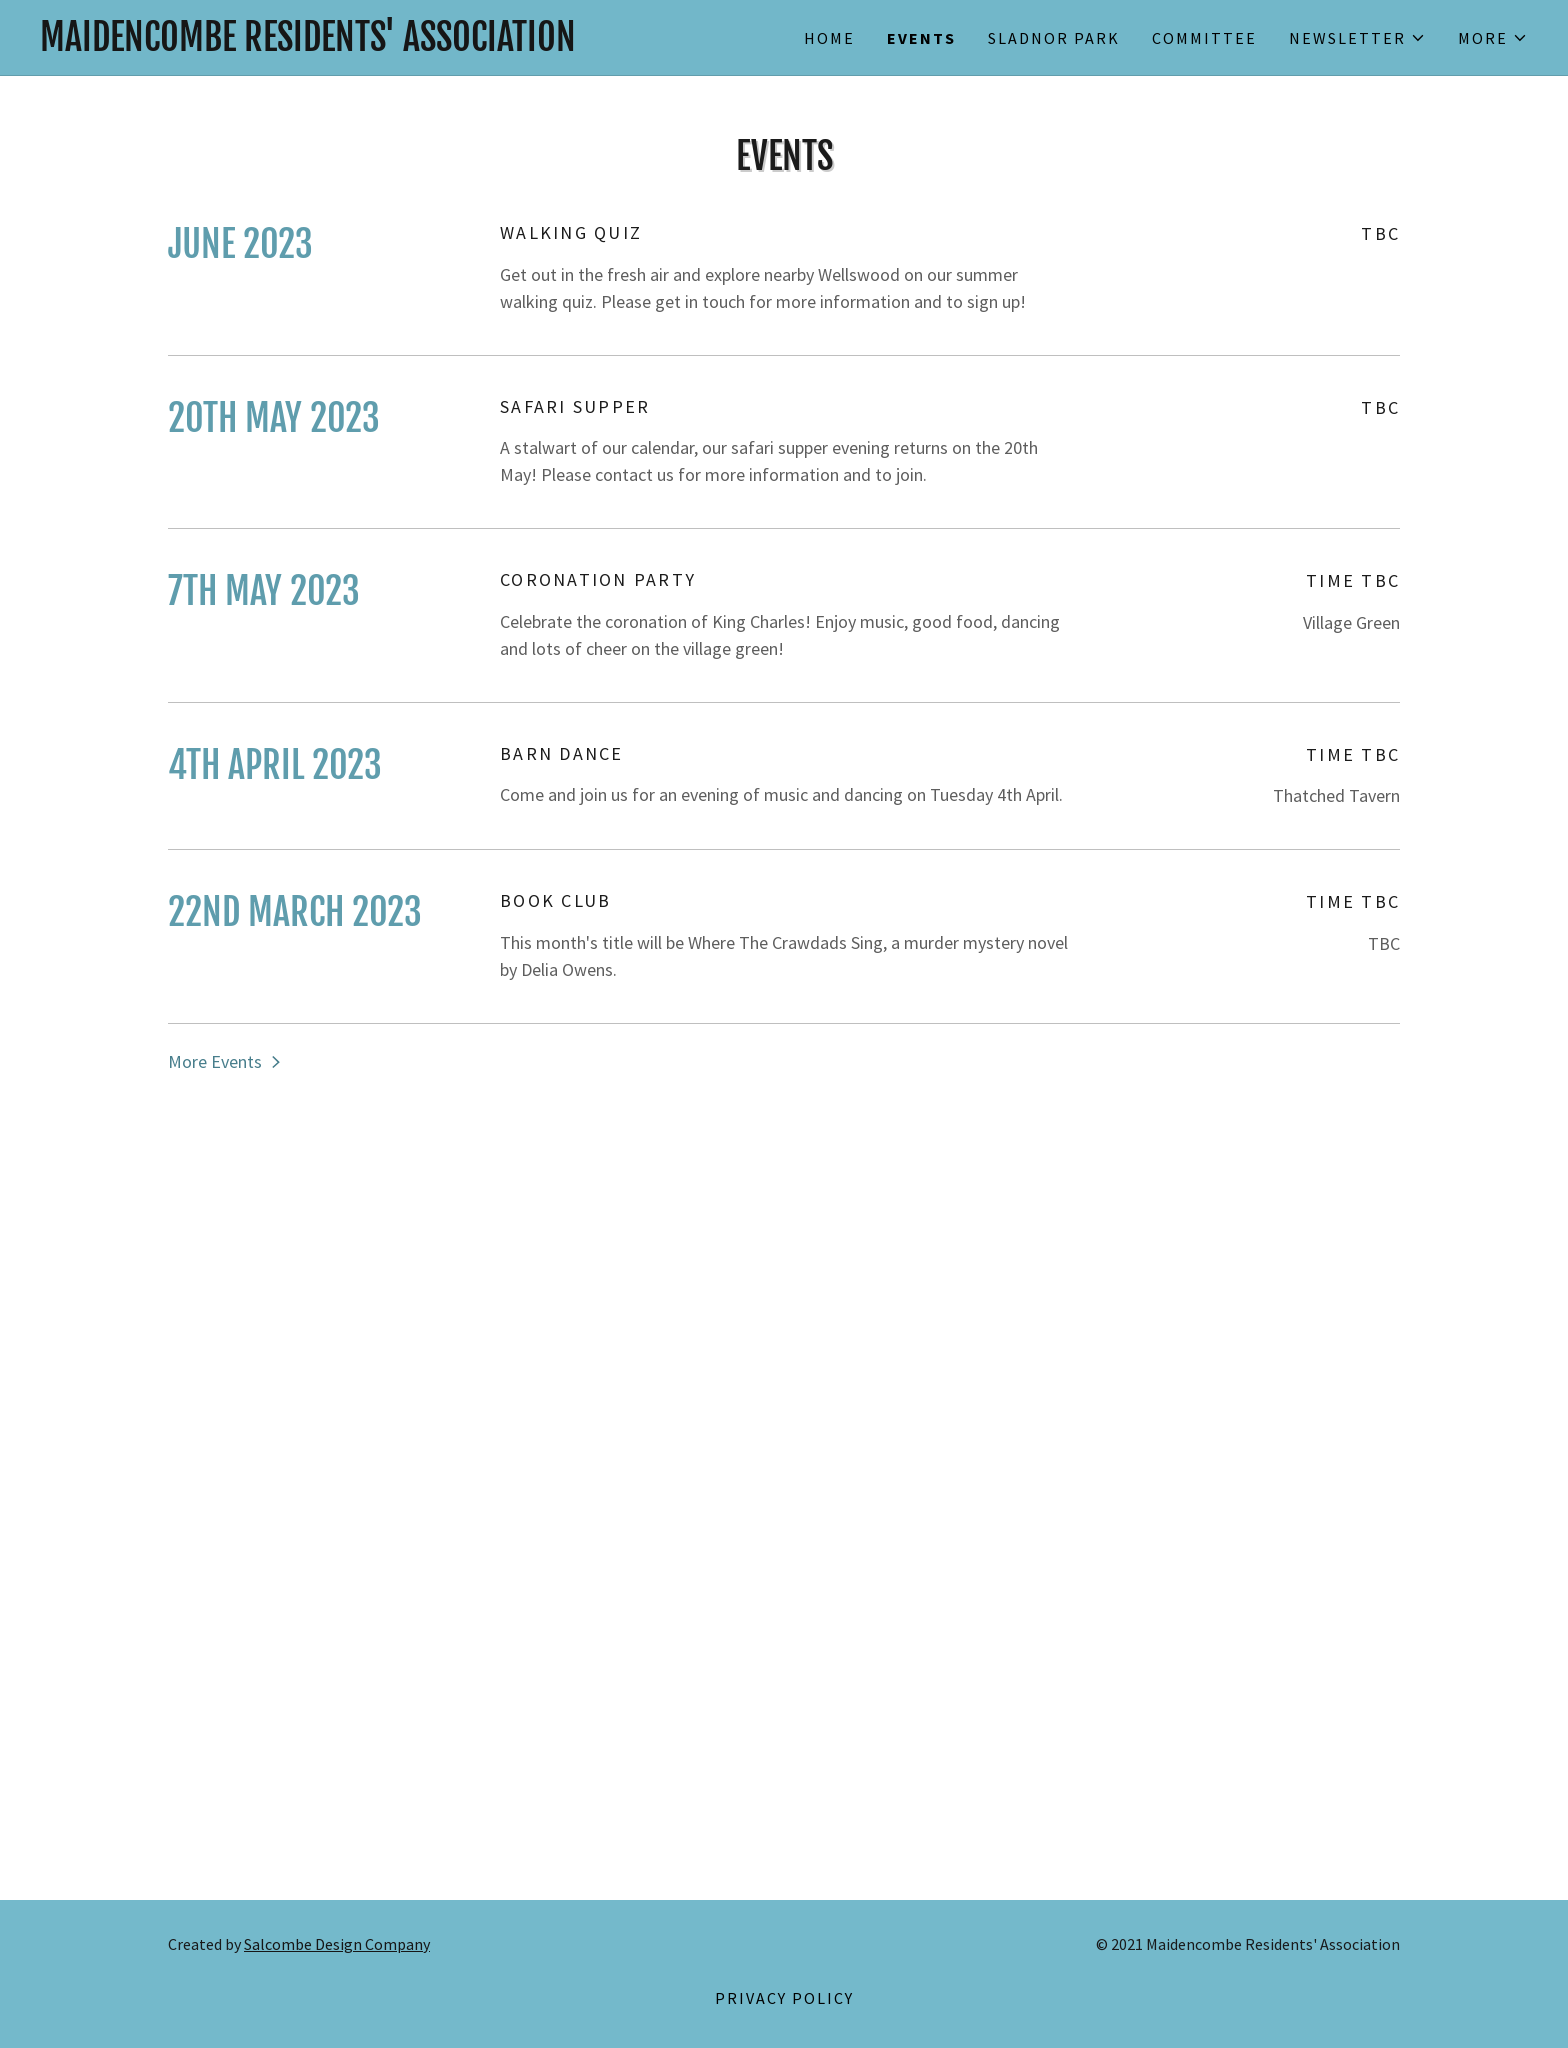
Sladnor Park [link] (1054, 38)
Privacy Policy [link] (784, 1998)
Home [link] (829, 38)
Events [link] (921, 38)
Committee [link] (1204, 38)
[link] (412, 44)
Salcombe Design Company (337, 1944)
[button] (1357, 38)
